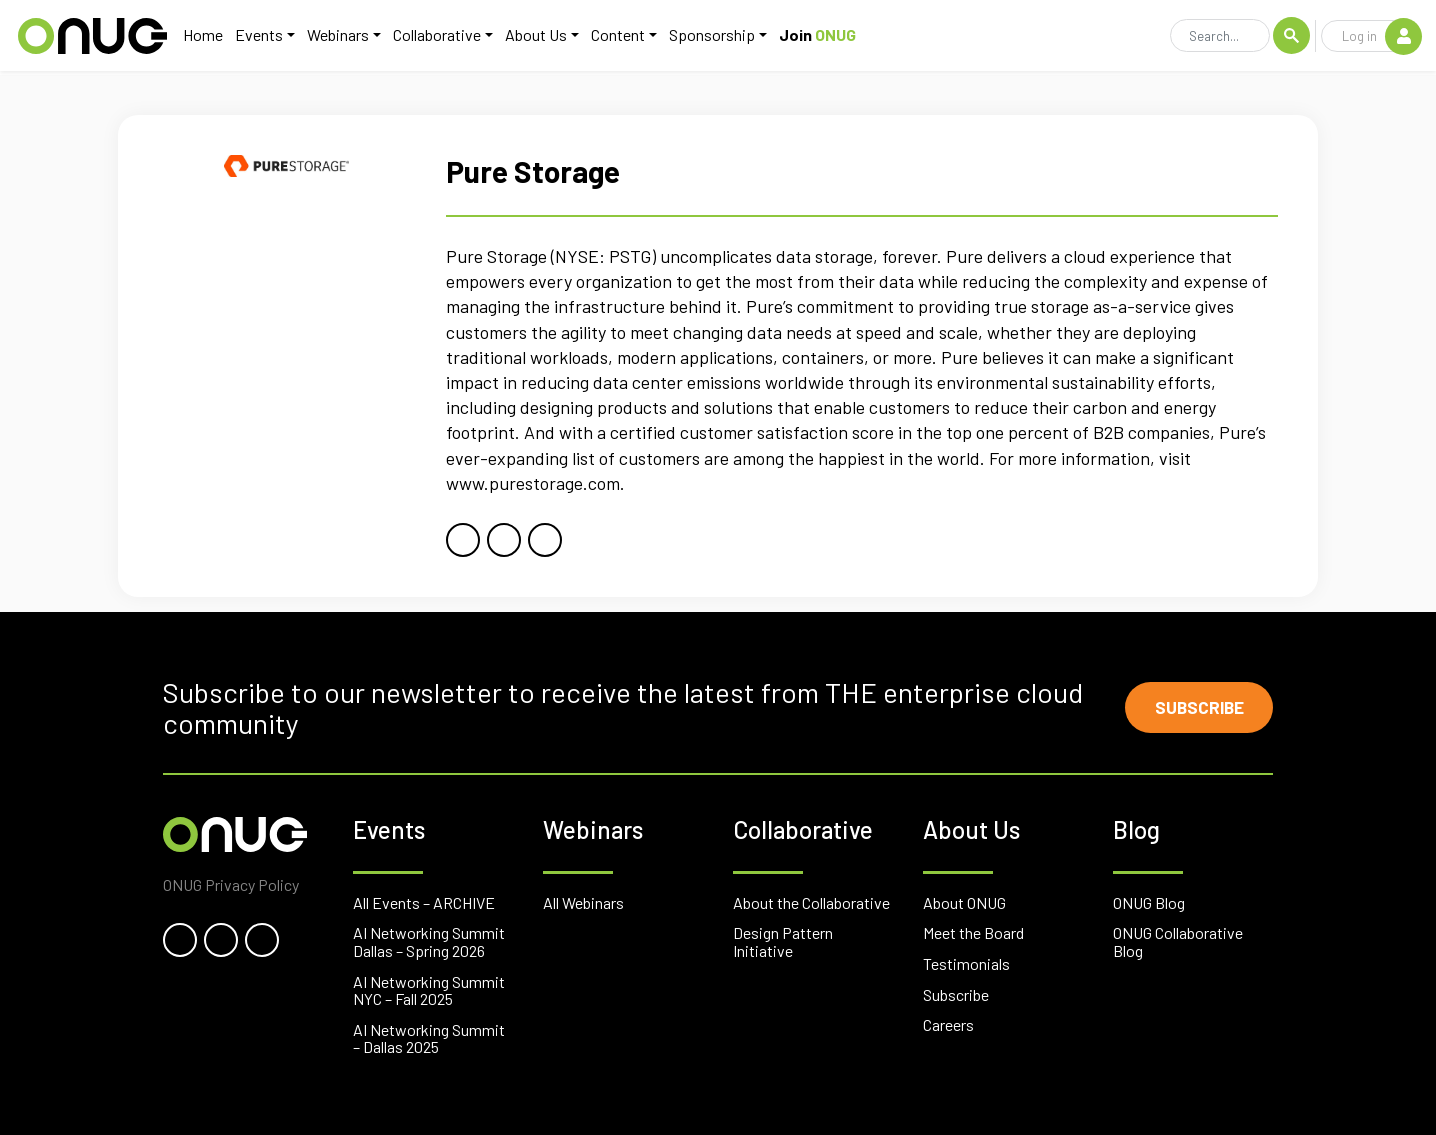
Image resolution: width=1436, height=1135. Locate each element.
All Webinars (583, 902)
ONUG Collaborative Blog (1178, 941)
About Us (533, 36)
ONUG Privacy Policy (231, 884)
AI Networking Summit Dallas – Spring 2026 (429, 941)
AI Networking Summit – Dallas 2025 (429, 1038)
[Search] (1220, 38)
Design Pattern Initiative (783, 941)
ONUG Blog (1149, 902)
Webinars (335, 36)
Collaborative (434, 36)
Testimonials (966, 963)
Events (256, 36)
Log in (1381, 37)
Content (615, 36)
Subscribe (1194, 708)
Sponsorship (709, 36)
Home (200, 36)
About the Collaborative (811, 902)
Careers (948, 1024)
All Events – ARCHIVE (424, 902)
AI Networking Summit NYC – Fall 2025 (429, 990)
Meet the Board (973, 932)
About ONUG (964, 902)
